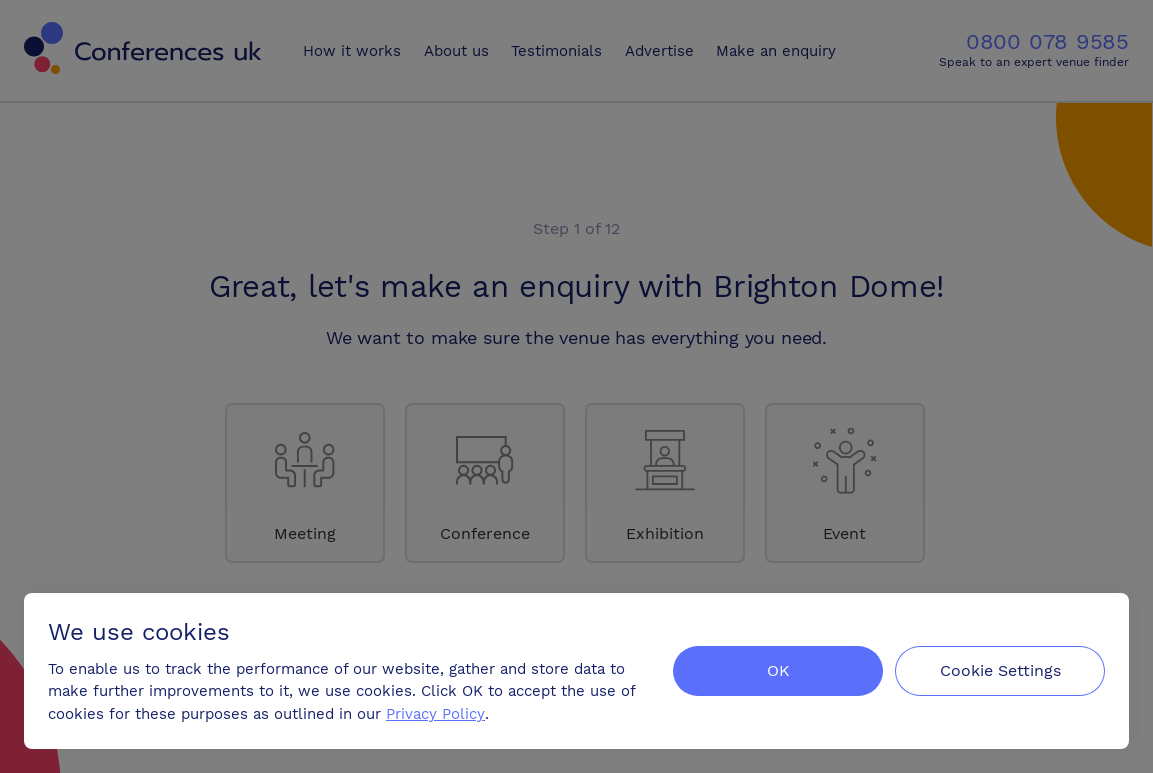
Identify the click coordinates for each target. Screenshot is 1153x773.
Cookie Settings (1000, 670)
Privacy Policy (435, 714)
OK (778, 670)
